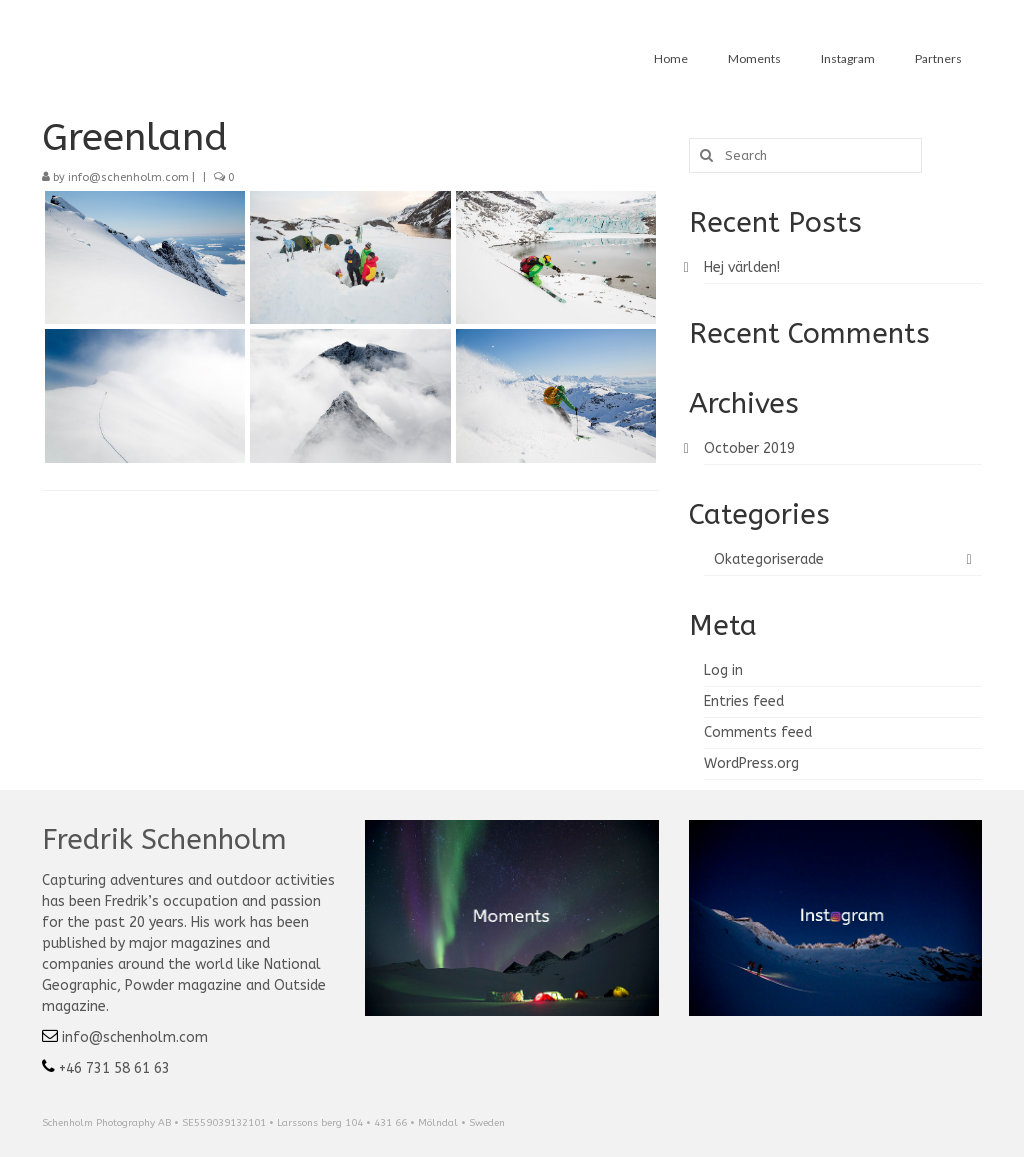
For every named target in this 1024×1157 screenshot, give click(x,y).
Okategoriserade (769, 559)
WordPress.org (751, 763)
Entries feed (744, 701)
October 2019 (749, 448)
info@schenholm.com (128, 177)
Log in (723, 670)
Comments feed (758, 732)
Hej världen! (742, 267)
